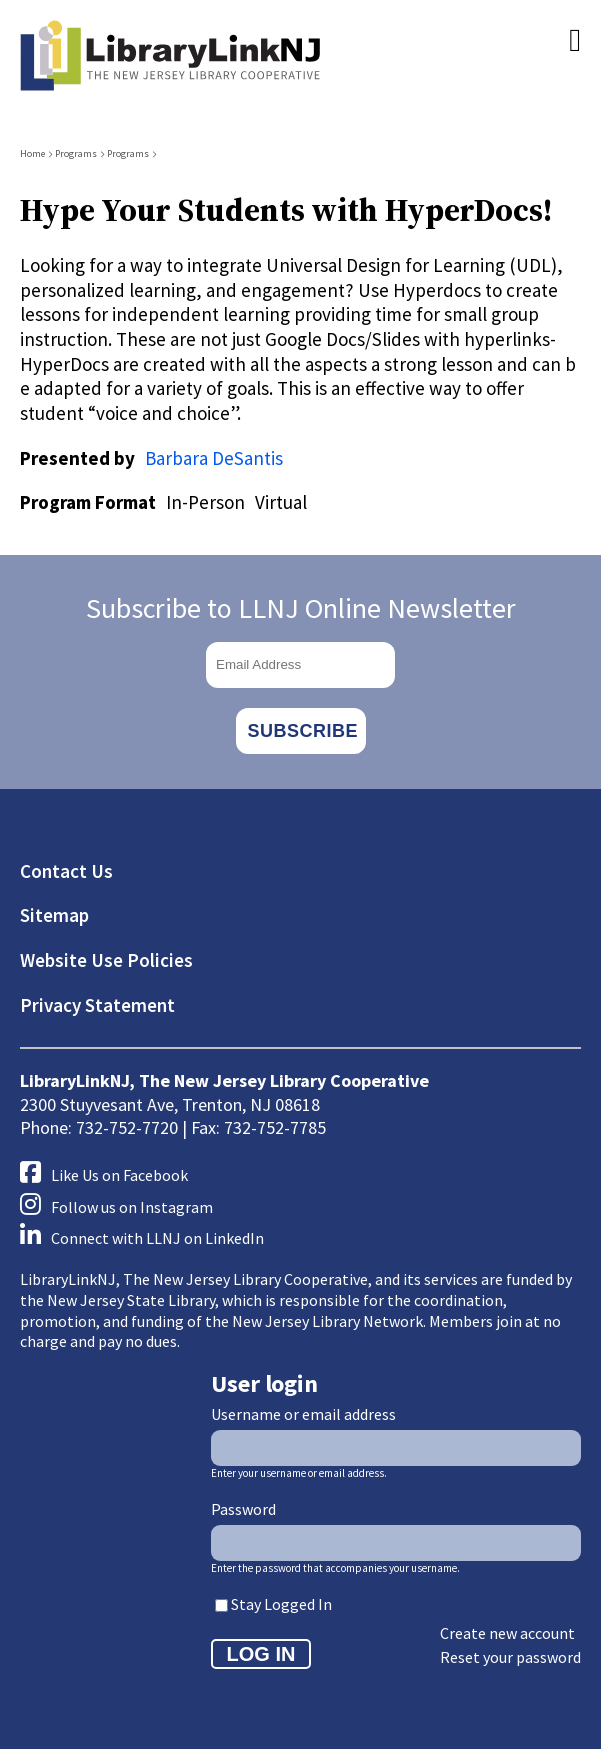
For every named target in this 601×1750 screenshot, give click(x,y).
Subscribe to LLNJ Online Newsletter (301, 608)
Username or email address (303, 1414)
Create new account (507, 1633)
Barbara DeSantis (214, 458)
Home (32, 153)
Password (243, 1509)
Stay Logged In (281, 1604)
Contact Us (66, 871)
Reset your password (510, 1657)
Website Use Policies (106, 960)
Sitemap (54, 915)
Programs (76, 153)
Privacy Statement (97, 1005)
